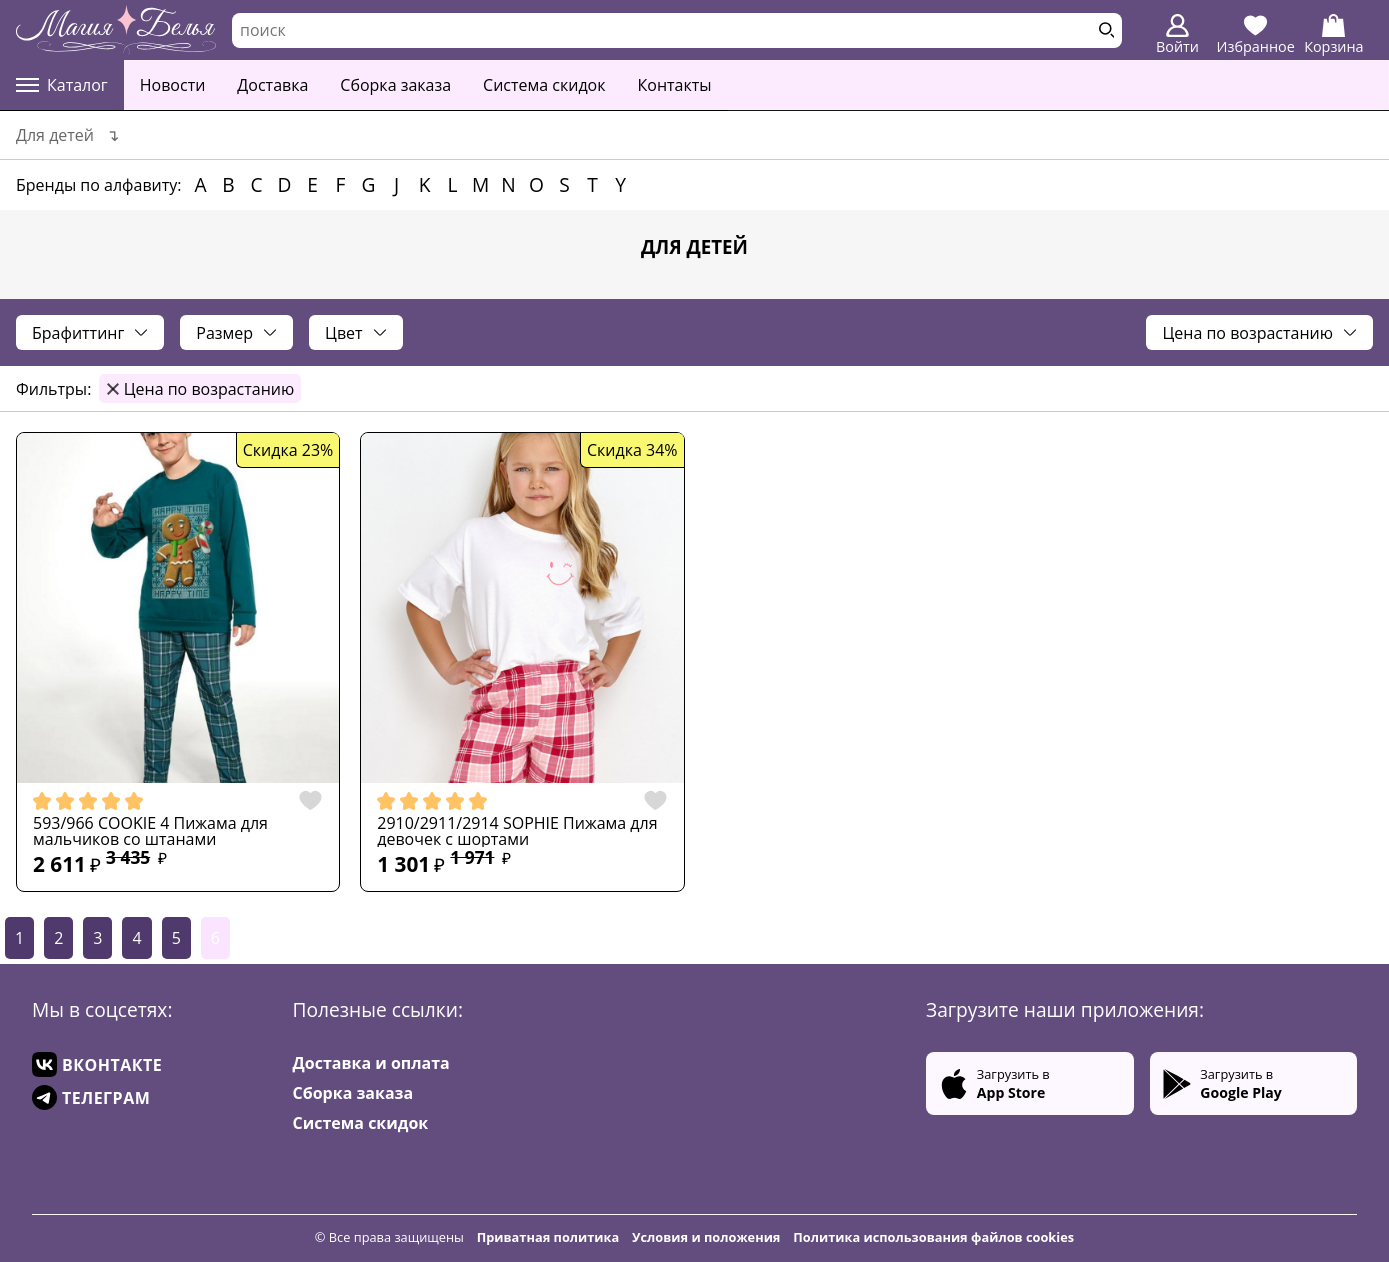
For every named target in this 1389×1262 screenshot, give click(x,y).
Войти (1177, 35)
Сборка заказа (395, 85)
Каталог (62, 85)
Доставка (272, 85)
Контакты (675, 85)
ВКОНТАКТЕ (97, 1064)
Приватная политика (548, 1237)
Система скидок (544, 85)
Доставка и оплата (371, 1063)
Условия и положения (706, 1237)
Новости (173, 85)
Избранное (1256, 35)
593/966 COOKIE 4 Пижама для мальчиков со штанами (150, 831)
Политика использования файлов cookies (933, 1237)
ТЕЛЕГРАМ (91, 1097)
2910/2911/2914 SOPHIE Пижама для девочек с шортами (517, 831)
